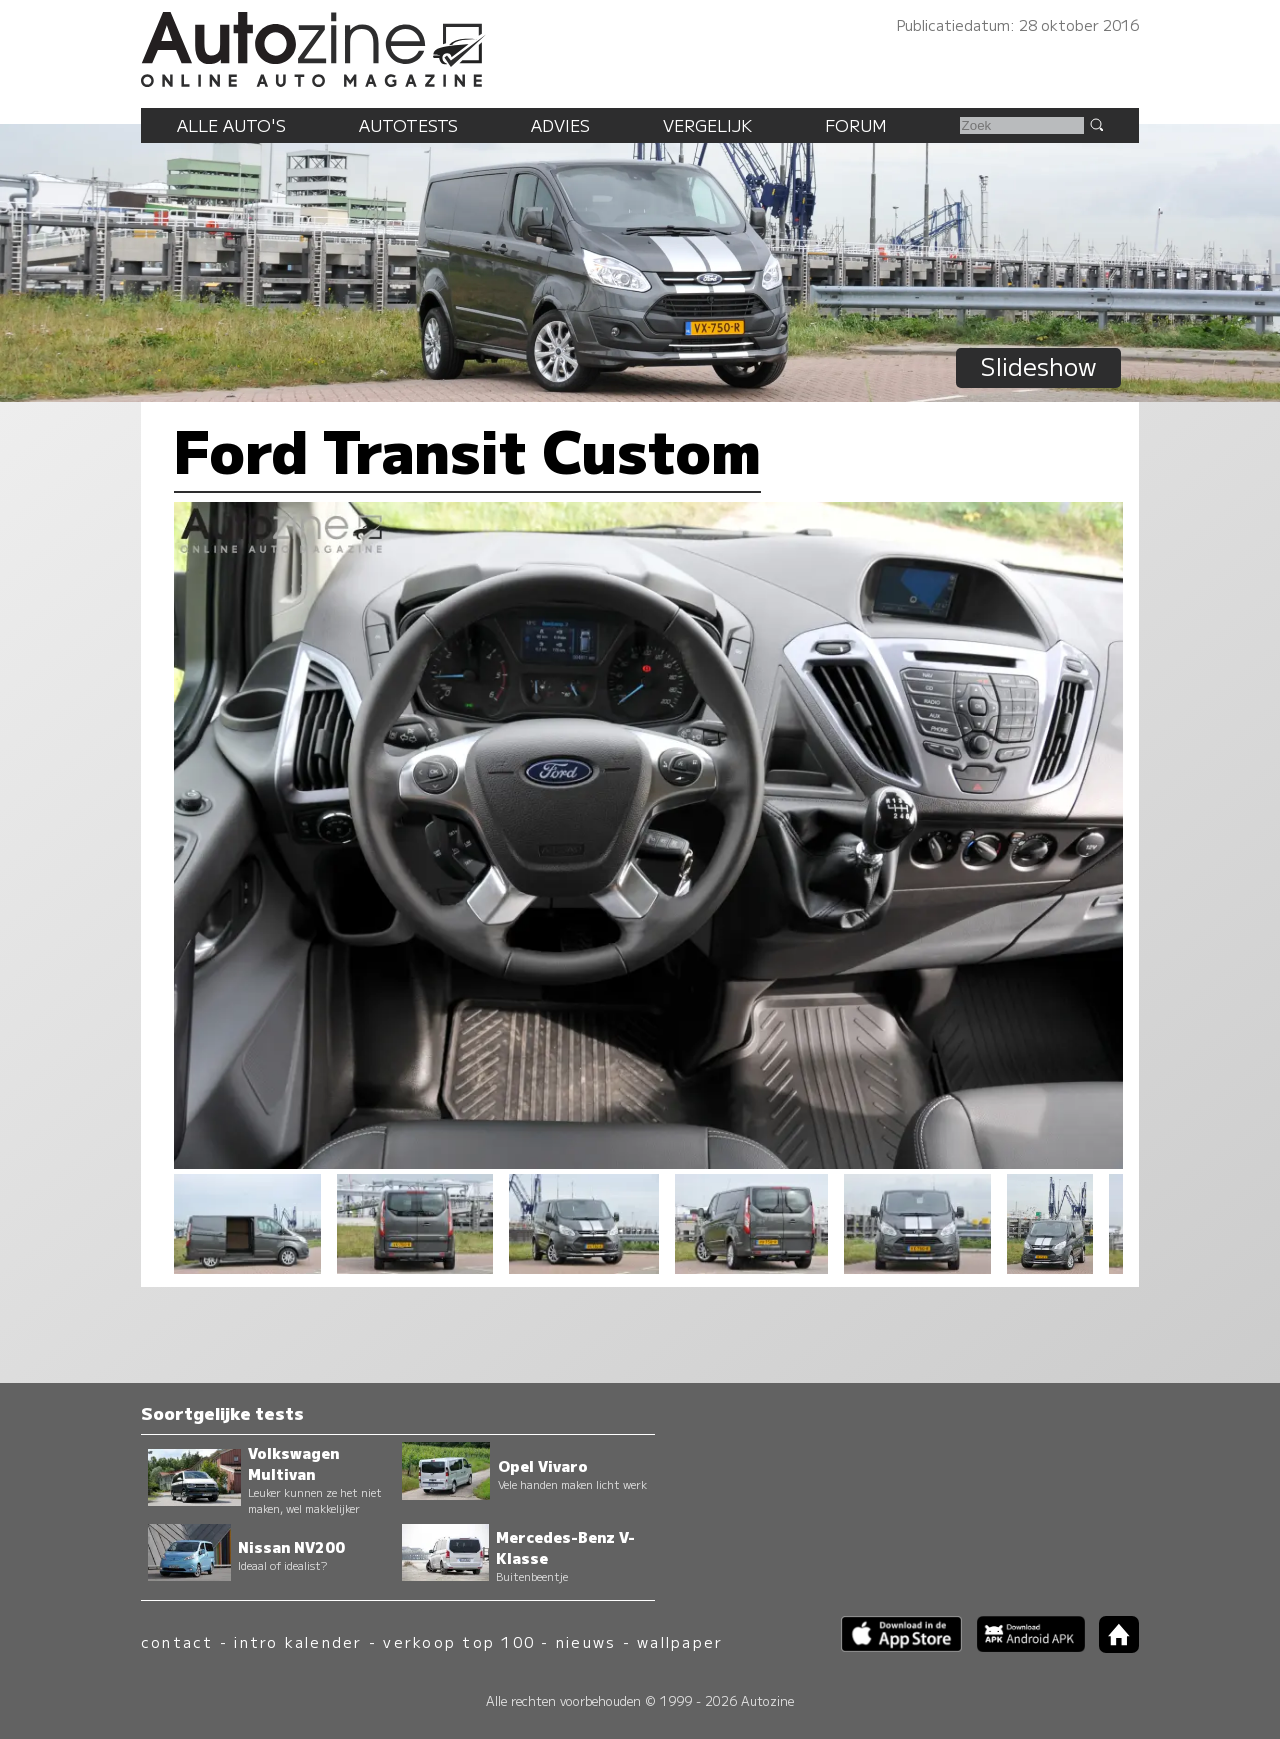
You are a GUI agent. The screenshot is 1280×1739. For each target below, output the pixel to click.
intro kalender (298, 1641)
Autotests (408, 125)
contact (177, 1641)
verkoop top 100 (459, 1641)
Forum (856, 125)
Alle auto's (231, 125)
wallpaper (680, 1641)
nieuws (586, 1641)
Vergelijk (707, 125)
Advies (560, 125)
